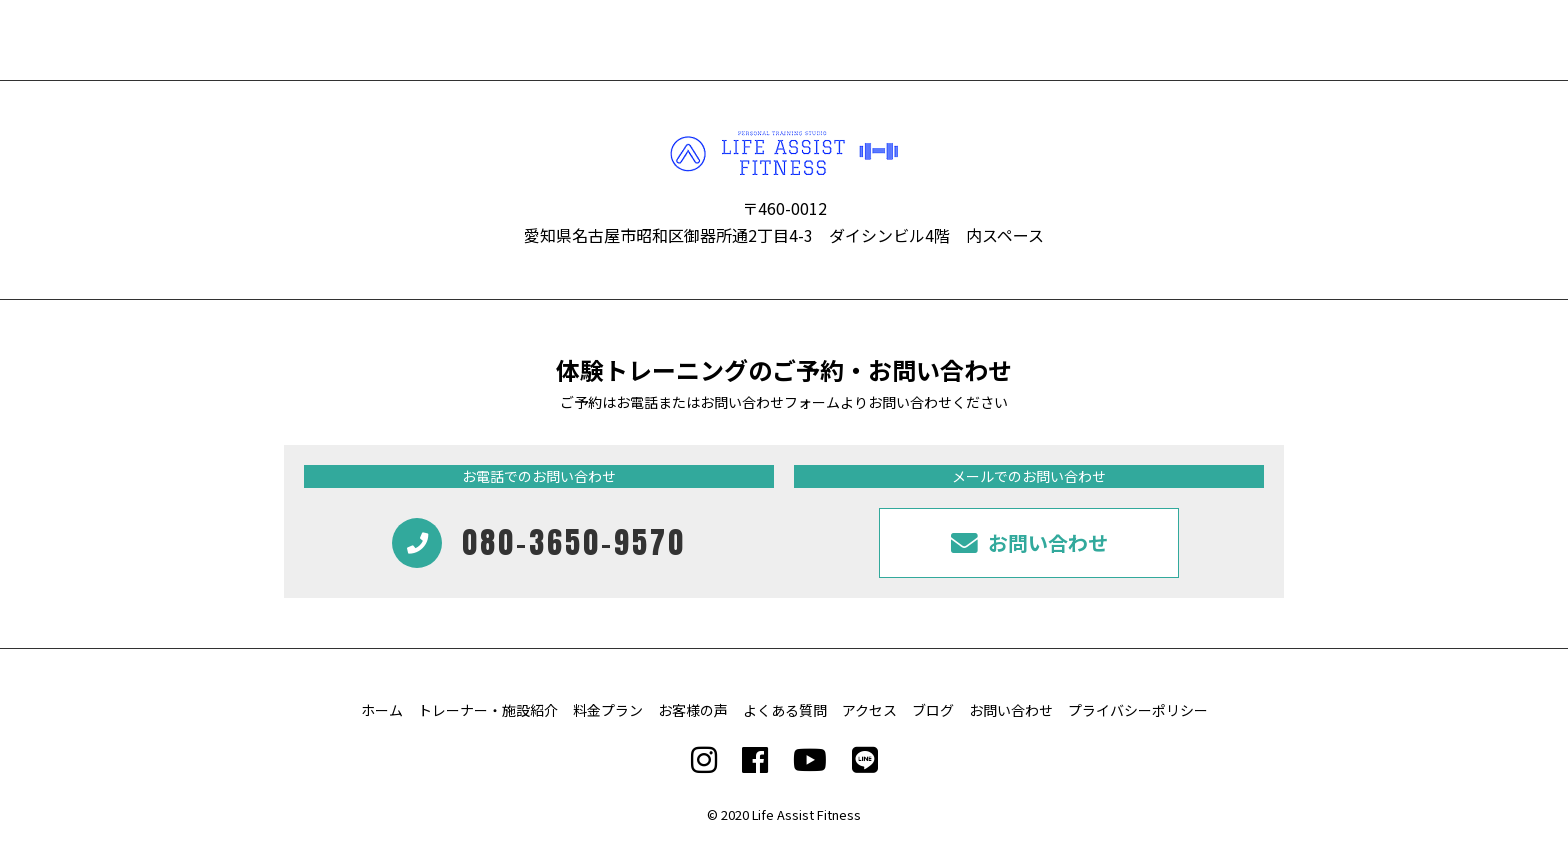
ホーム (382, 710)
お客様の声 (693, 710)
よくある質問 (785, 710)
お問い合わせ (1011, 710)
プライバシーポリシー (1138, 710)
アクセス (869, 710)
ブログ (933, 710)
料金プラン (608, 710)
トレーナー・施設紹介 (488, 710)
